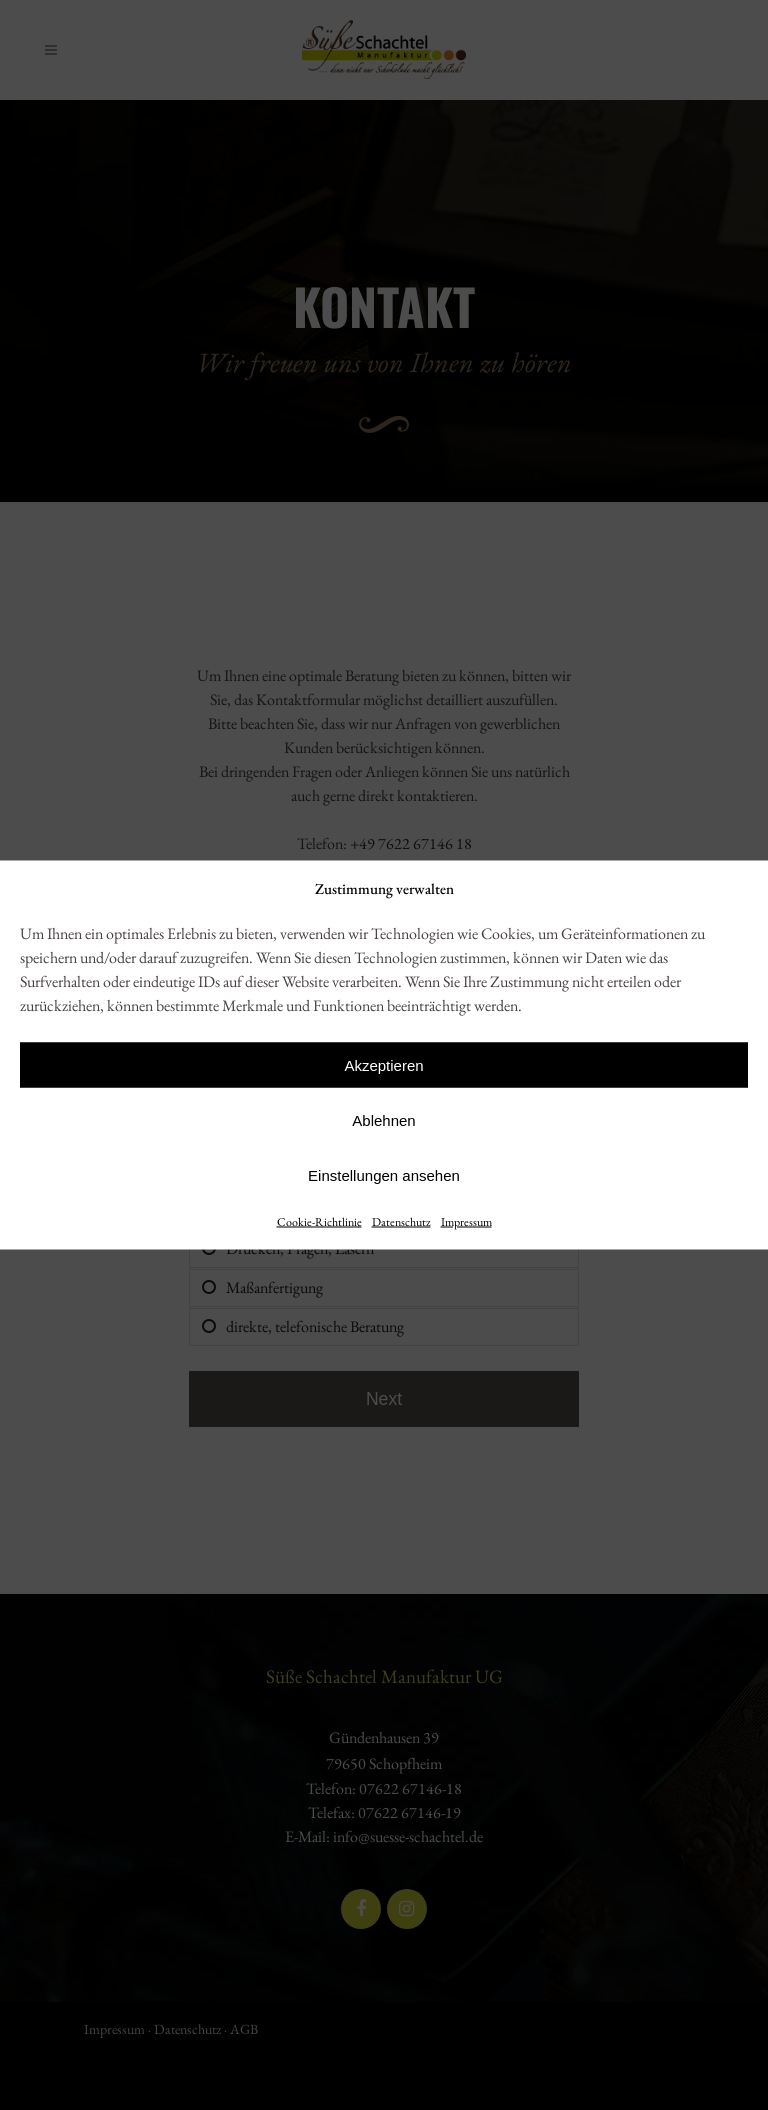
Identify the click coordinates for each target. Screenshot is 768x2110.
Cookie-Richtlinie (319, 1222)
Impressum (466, 1222)
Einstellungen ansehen (384, 1174)
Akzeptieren (383, 1064)
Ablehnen (383, 1119)
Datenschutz (401, 1222)
